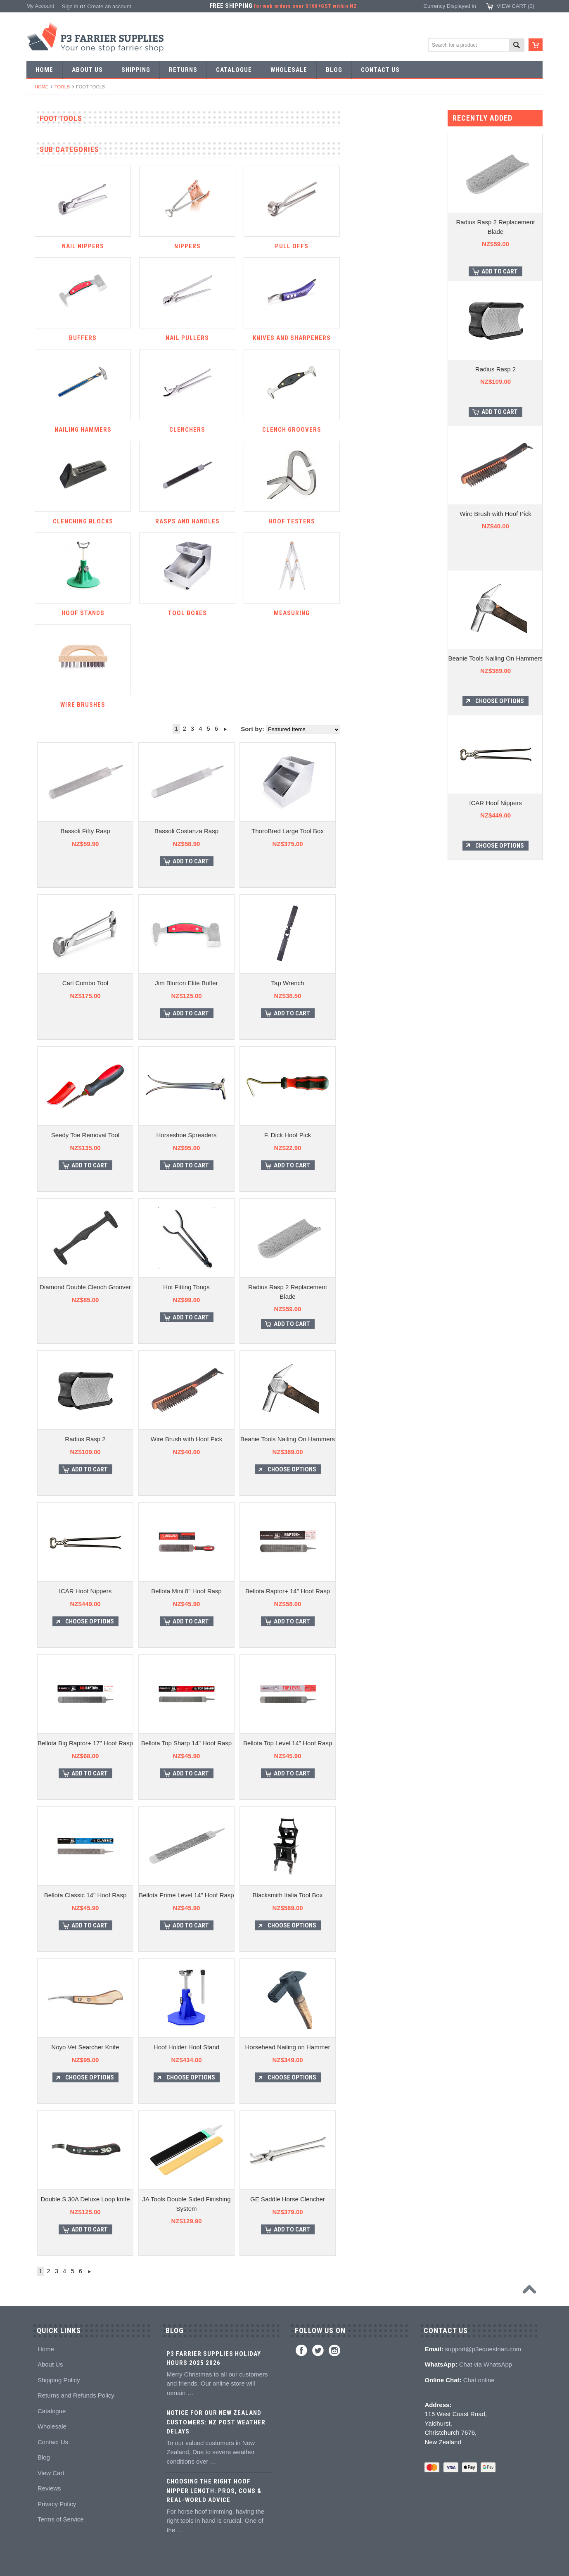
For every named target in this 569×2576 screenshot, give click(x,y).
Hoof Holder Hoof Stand (285, 2047)
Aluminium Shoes (52, 165)
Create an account (109, 6)
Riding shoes (46, 195)
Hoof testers (45, 647)
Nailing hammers (51, 572)
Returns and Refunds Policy (76, 2395)
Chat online (479, 2380)
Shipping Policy (59, 2380)
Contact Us (53, 2441)
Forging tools (46, 301)
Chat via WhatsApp (485, 2364)
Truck (37, 723)
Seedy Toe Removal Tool (184, 1134)
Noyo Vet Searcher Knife (184, 2047)
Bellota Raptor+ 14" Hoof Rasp (386, 1591)
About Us (50, 2364)
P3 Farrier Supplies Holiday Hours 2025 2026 (213, 2358)
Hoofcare (42, 738)
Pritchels (41, 316)
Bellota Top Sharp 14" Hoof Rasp (285, 1743)
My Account (40, 6)
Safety (38, 1070)
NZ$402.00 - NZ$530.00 (60, 1232)
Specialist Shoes (51, 180)
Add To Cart (290, 861)
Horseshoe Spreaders (286, 1134)
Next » (324, 729)
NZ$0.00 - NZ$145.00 (57, 1186)
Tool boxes (44, 678)
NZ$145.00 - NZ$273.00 (60, 1202)
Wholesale (52, 2426)
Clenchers (43, 587)
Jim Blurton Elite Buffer (285, 982)
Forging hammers (52, 361)
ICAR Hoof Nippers (184, 1591)
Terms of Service (61, 2519)
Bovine (39, 1130)
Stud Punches (47, 376)
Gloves (39, 1100)
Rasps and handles (54, 633)
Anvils (38, 421)
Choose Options (391, 1469)
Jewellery (42, 1085)
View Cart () (515, 6)
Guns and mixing (51, 783)
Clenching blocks (51, 617)
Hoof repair (44, 874)
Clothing (41, 1039)
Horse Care (44, 1115)
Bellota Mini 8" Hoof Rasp (285, 1591)
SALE (38, 135)
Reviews (49, 2488)
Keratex (40, 828)
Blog (44, 2457)
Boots (38, 1009)
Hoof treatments (50, 889)
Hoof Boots (44, 994)
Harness (41, 210)
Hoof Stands (46, 663)
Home (41, 86)
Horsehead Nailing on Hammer (386, 2047)
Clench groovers (50, 602)
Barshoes (42, 225)
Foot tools (43, 466)
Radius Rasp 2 (184, 1438)
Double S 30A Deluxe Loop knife (184, 2199)
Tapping (40, 391)
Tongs (38, 346)
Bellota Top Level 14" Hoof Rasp (386, 1743)
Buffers (39, 527)
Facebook (301, 2350)
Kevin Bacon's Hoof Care (61, 858)
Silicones (41, 798)
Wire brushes (47, 708)
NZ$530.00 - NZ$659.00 (60, 1247)
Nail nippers (45, 482)
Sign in (70, 6)
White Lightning (49, 844)
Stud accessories (51, 979)
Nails (37, 271)
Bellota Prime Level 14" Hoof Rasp (285, 1895)
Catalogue (52, 2410)
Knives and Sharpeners (59, 557)
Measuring (43, 693)
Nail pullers (44, 542)
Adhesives (43, 768)
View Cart (51, 2472)
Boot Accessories (51, 1025)
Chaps (39, 1055)
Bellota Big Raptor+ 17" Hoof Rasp (184, 1743)
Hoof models (46, 934)
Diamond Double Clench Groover (184, 1286)
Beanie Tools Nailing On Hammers (386, 1438)
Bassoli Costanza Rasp (286, 830)
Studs (38, 949)
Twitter (318, 2350)
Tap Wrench (386, 982)
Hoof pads (43, 813)
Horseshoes (45, 150)
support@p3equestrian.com (483, 2349)
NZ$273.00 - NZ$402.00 (60, 1217)
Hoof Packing (47, 753)
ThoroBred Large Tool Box (387, 830)
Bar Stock (42, 255)
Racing (39, 241)
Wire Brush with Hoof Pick (285, 1438)
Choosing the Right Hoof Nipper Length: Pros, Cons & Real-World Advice (213, 2491)
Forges (39, 436)
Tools (62, 86)
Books (38, 919)
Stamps (40, 331)
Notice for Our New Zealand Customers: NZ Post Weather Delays (216, 2422)
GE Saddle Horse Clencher (386, 2199)
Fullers (39, 452)
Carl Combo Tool (184, 982)
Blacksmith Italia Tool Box (387, 1895)
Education (43, 904)
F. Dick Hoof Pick (386, 1134)
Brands (39, 1145)
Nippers (40, 497)
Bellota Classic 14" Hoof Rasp (184, 1895)
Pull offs (40, 512)
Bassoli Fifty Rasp (184, 830)
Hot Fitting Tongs (285, 1286)
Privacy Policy (57, 2503)
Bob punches (46, 406)
